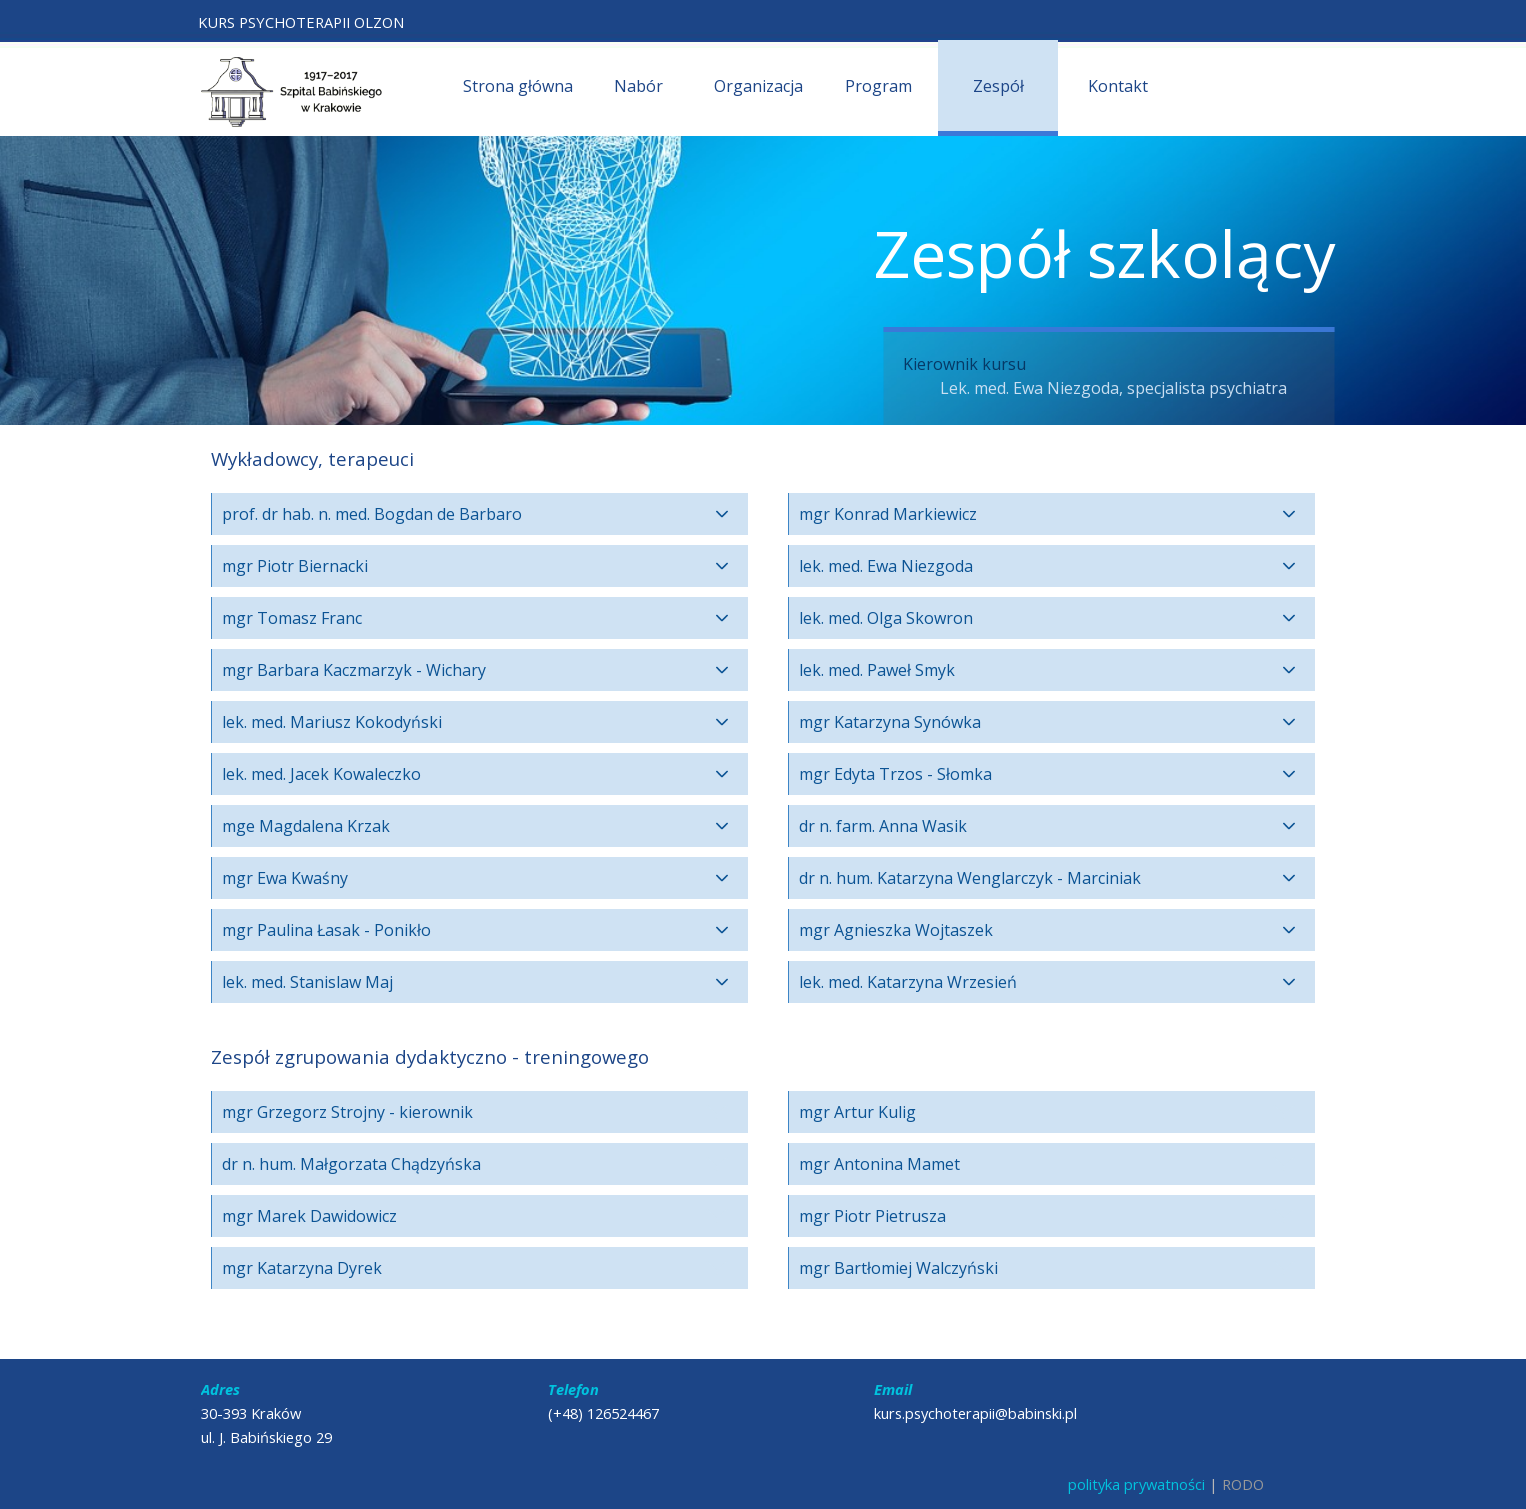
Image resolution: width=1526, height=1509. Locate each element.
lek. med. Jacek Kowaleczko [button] (321, 774)
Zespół (998, 86)
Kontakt (1118, 86)
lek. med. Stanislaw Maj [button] (307, 982)
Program (878, 86)
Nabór (638, 86)
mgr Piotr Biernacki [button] (295, 566)
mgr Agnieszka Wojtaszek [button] (896, 930)
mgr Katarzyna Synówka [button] (890, 722)
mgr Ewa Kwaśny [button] (285, 878)
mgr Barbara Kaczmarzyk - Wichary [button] (354, 670)
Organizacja (758, 86)
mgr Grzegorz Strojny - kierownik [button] (347, 1112)
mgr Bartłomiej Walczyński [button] (898, 1268)
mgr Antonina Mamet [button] (879, 1164)
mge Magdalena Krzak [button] (306, 826)
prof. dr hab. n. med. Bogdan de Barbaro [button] (372, 514)
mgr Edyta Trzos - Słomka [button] (895, 774)
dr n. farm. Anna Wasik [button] (883, 826)
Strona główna (518, 86)
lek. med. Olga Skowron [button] (886, 618)
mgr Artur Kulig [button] (857, 1112)
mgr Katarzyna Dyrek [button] (302, 1268)
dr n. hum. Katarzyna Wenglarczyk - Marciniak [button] (970, 878)
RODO (1243, 1484)
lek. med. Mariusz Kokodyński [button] (332, 722)
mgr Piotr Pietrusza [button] (872, 1216)
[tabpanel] (333, 22)
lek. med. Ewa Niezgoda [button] (886, 566)
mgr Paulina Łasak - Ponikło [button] (326, 930)
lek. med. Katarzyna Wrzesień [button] (908, 982)
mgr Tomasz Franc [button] (292, 618)
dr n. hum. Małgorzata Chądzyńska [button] (351, 1164)
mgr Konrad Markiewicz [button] (888, 514)
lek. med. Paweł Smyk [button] (877, 670)
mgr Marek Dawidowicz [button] (309, 1216)
